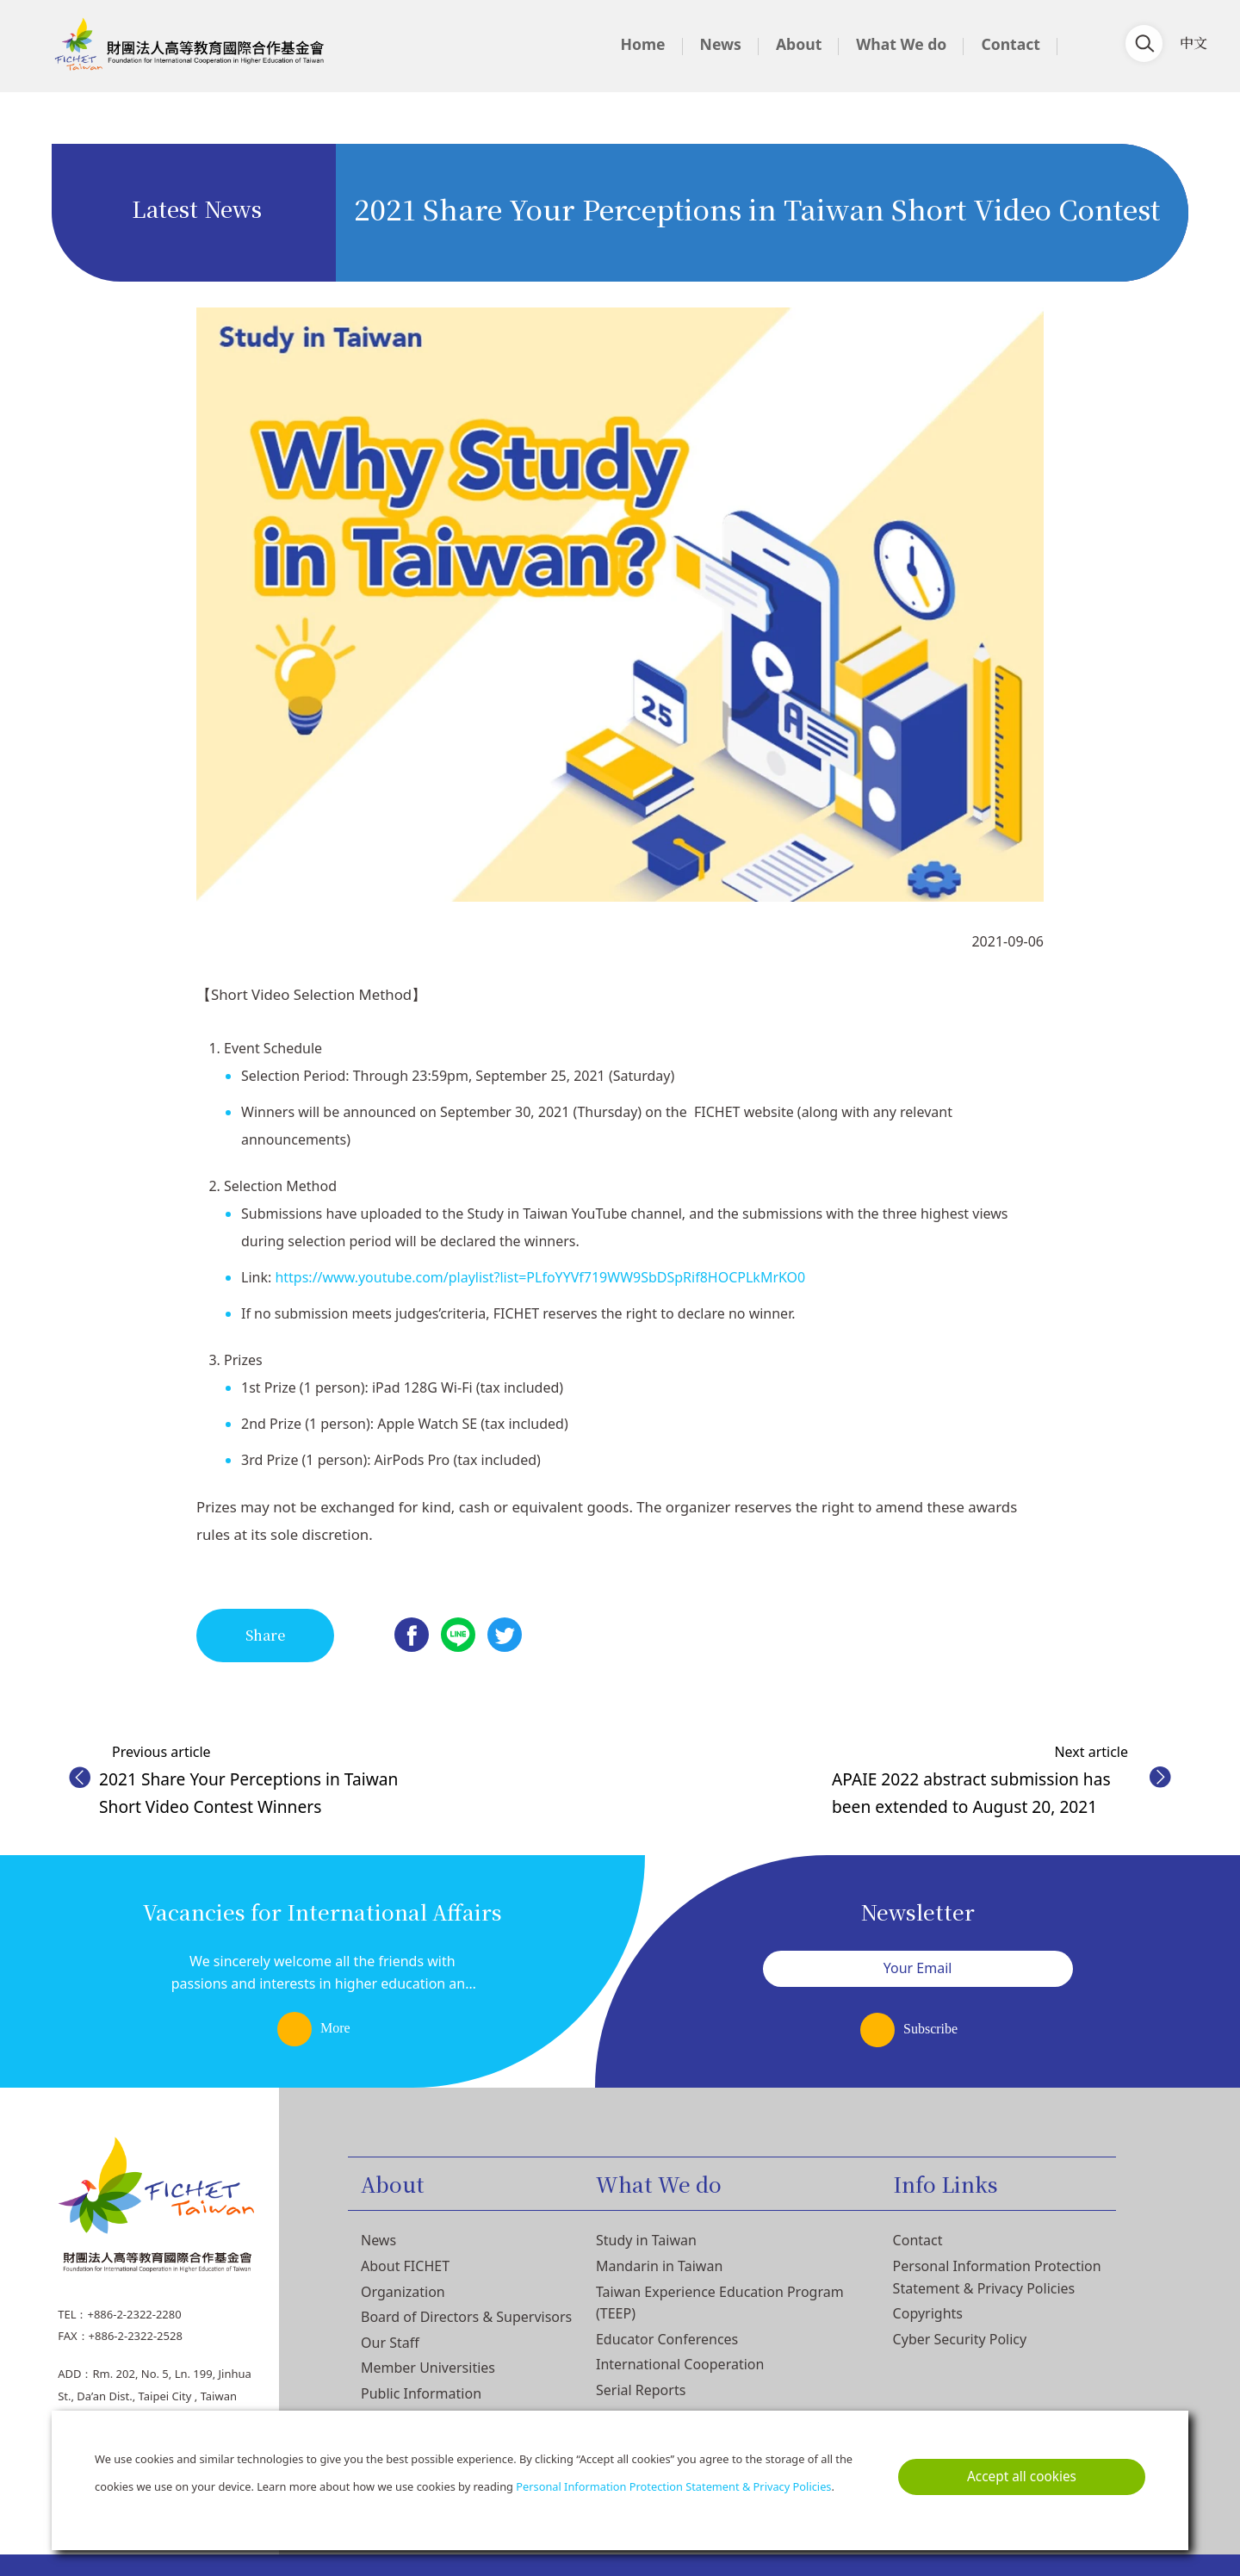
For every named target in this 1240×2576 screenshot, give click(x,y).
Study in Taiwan (646, 2240)
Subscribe (930, 2028)
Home (642, 44)
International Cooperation (680, 2364)
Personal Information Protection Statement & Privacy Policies (673, 2486)
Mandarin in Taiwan (659, 2265)
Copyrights (928, 2313)
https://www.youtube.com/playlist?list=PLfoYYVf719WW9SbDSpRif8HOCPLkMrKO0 (540, 1277)
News (720, 44)
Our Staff (390, 2342)
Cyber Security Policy (960, 2339)
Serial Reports (640, 2389)
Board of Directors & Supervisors (466, 2316)
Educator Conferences (667, 2339)
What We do (901, 44)
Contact (1010, 44)
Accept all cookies (1021, 2476)
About (799, 44)
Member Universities (428, 2367)
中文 (1193, 43)
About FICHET (405, 2265)
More (335, 2027)
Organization (403, 2291)
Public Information (421, 2393)
